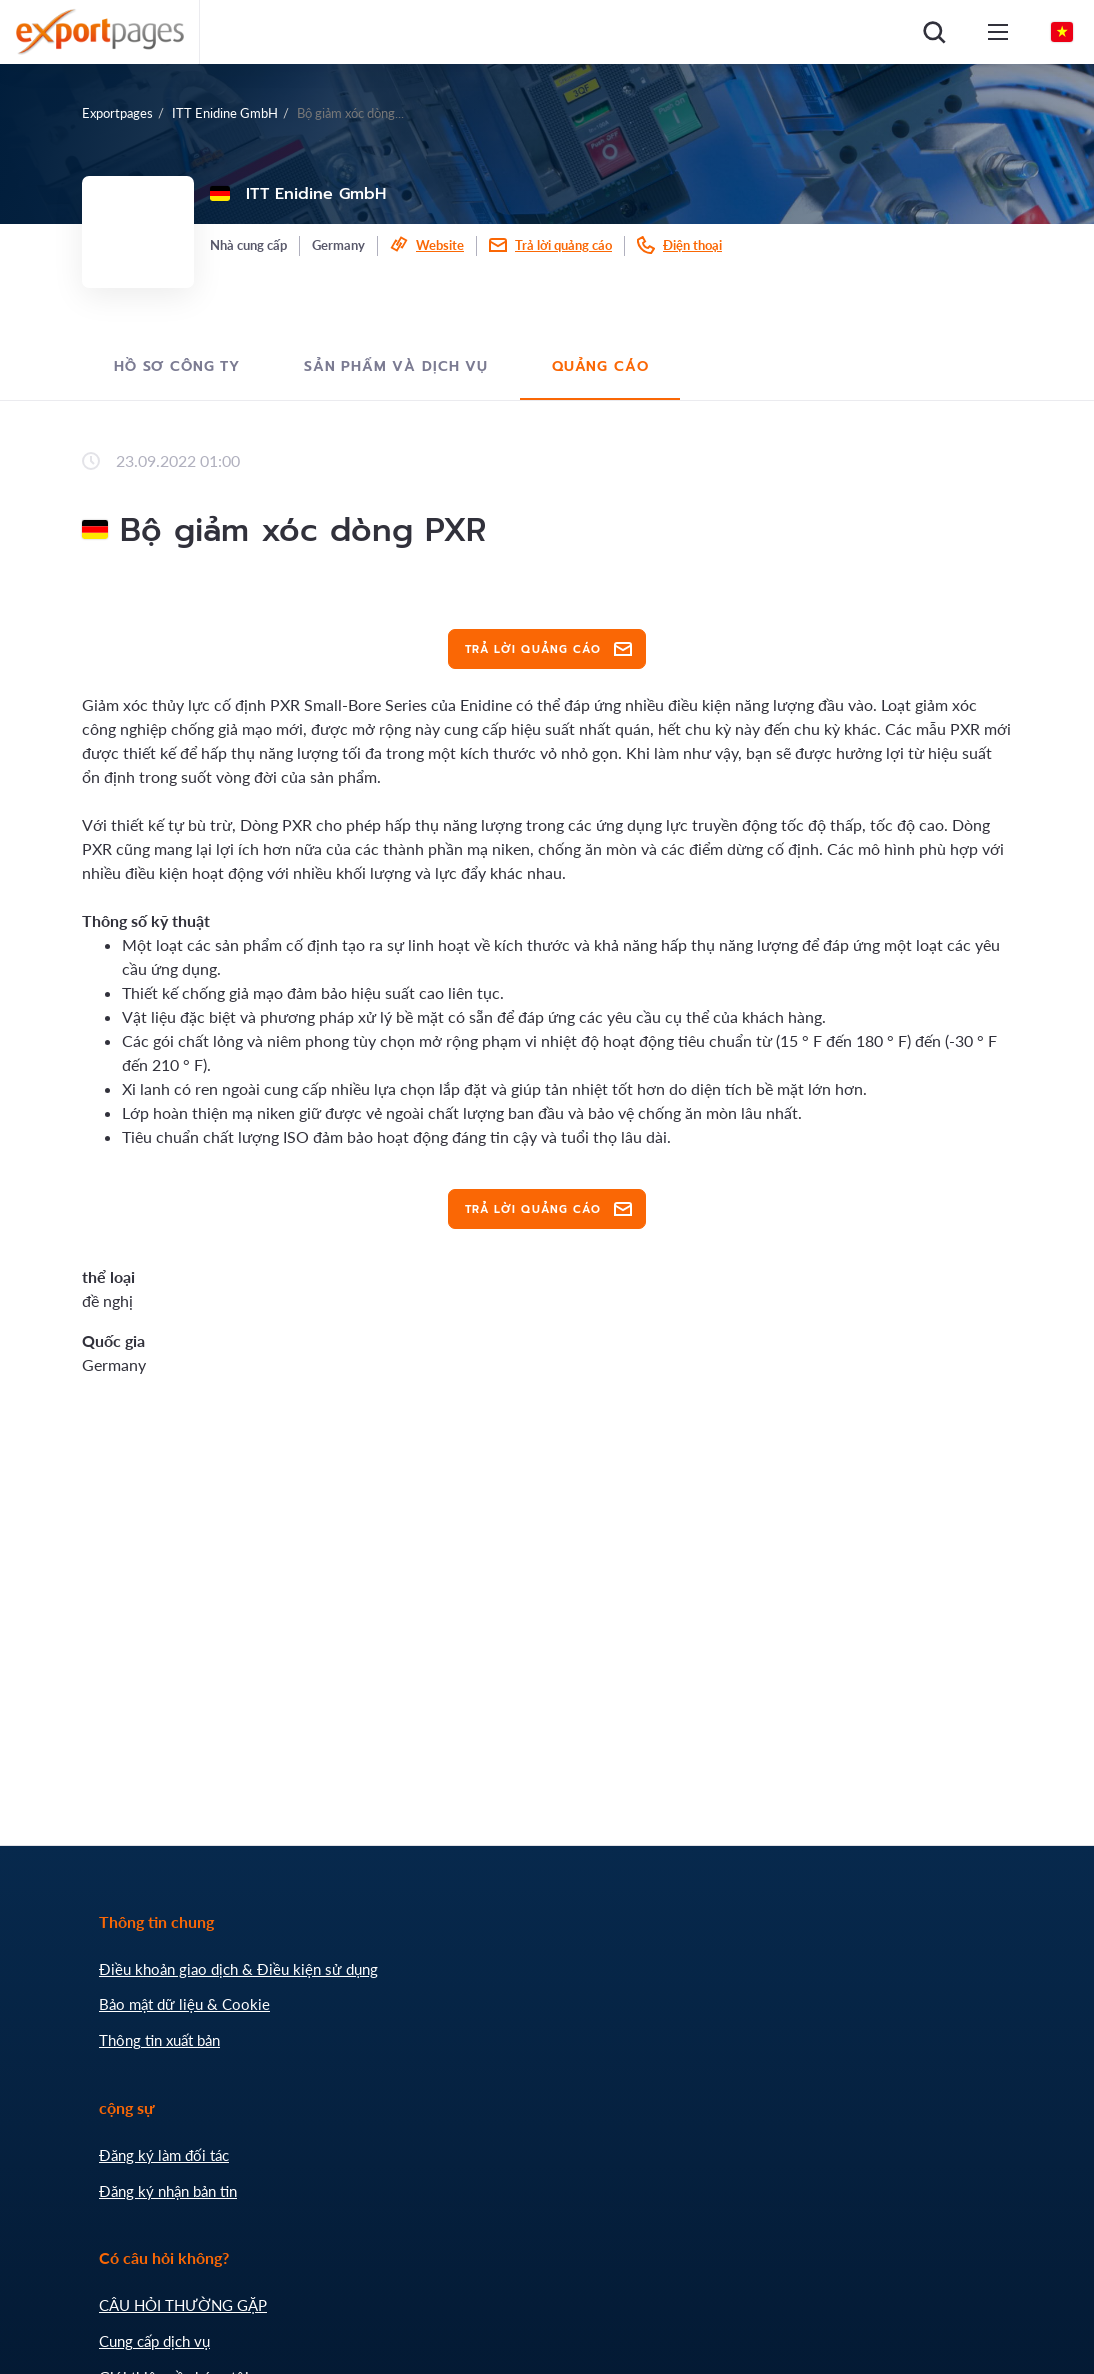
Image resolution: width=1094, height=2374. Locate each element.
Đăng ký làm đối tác (164, 2155)
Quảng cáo (600, 366)
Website (440, 245)
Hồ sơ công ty (177, 366)
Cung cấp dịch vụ (154, 2341)
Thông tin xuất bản (159, 2040)
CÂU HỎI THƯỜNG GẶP (183, 2305)
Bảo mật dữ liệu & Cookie (184, 2004)
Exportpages (117, 113)
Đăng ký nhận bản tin (168, 2191)
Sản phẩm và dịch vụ (396, 366)
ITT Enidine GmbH (225, 113)
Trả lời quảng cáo (563, 245)
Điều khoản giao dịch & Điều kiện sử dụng (238, 1969)
